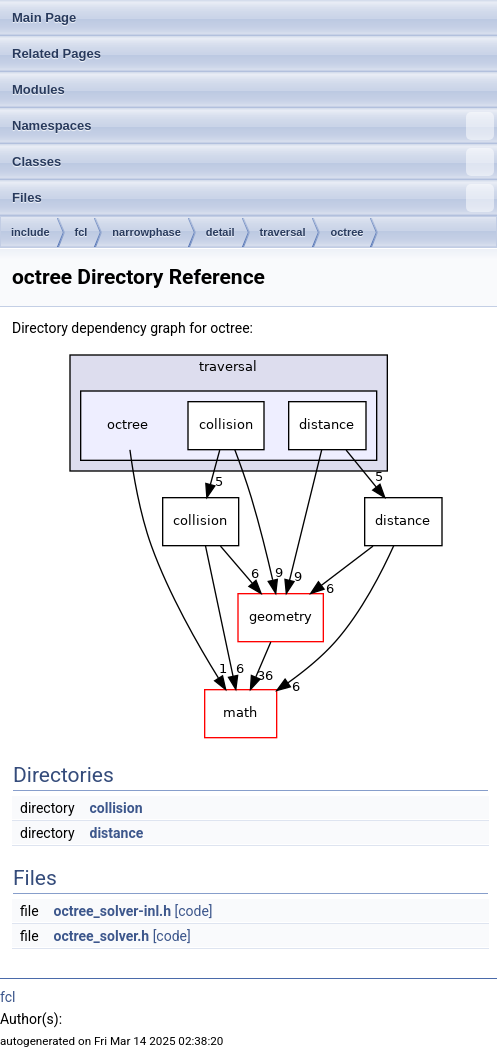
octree (346, 232)
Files (253, 198)
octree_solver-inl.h (112, 911)
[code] (193, 911)
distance (117, 833)
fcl (81, 232)
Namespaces (253, 126)
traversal (283, 232)
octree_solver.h (102, 936)
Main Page (44, 17)
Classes (253, 162)
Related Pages (56, 53)
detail (220, 232)
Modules (38, 89)
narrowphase (146, 232)
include (30, 232)
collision (116, 808)
